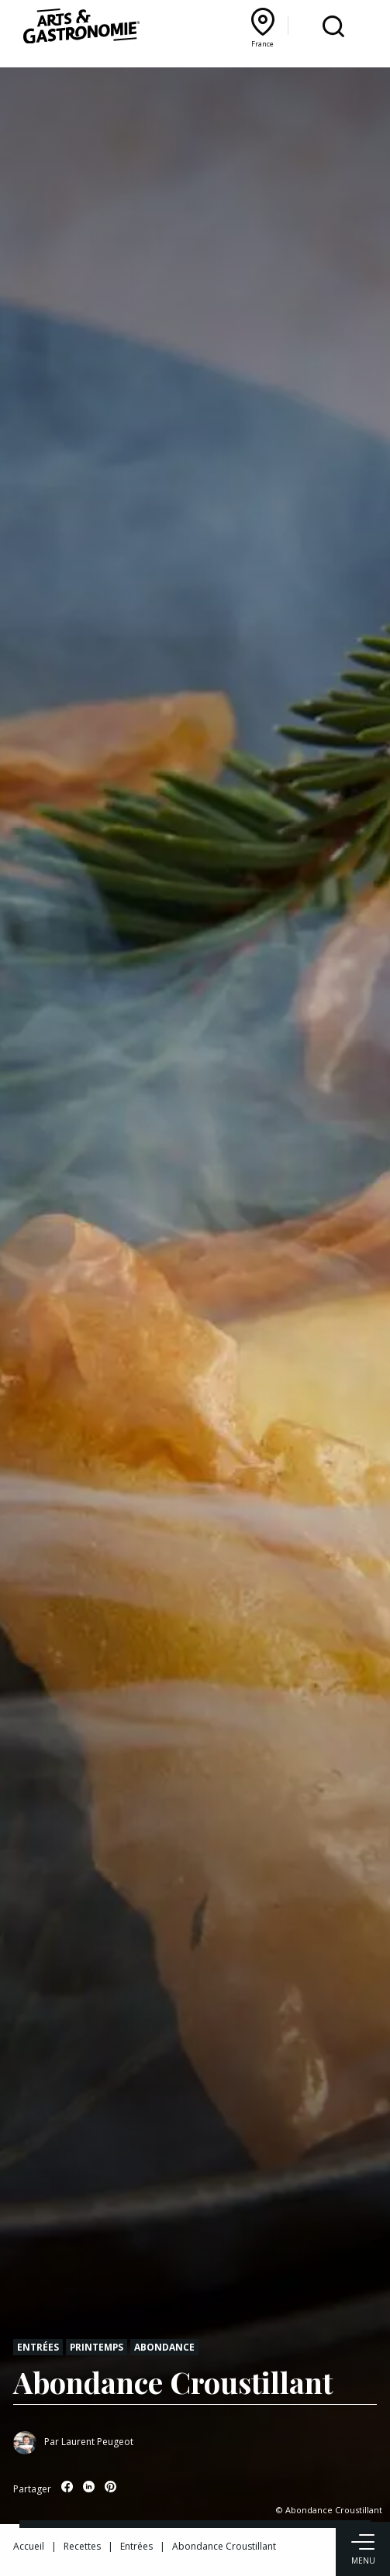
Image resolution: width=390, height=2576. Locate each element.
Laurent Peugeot (97, 2441)
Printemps (96, 2347)
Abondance (164, 2347)
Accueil (28, 2546)
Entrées (38, 2347)
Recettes (82, 2546)
